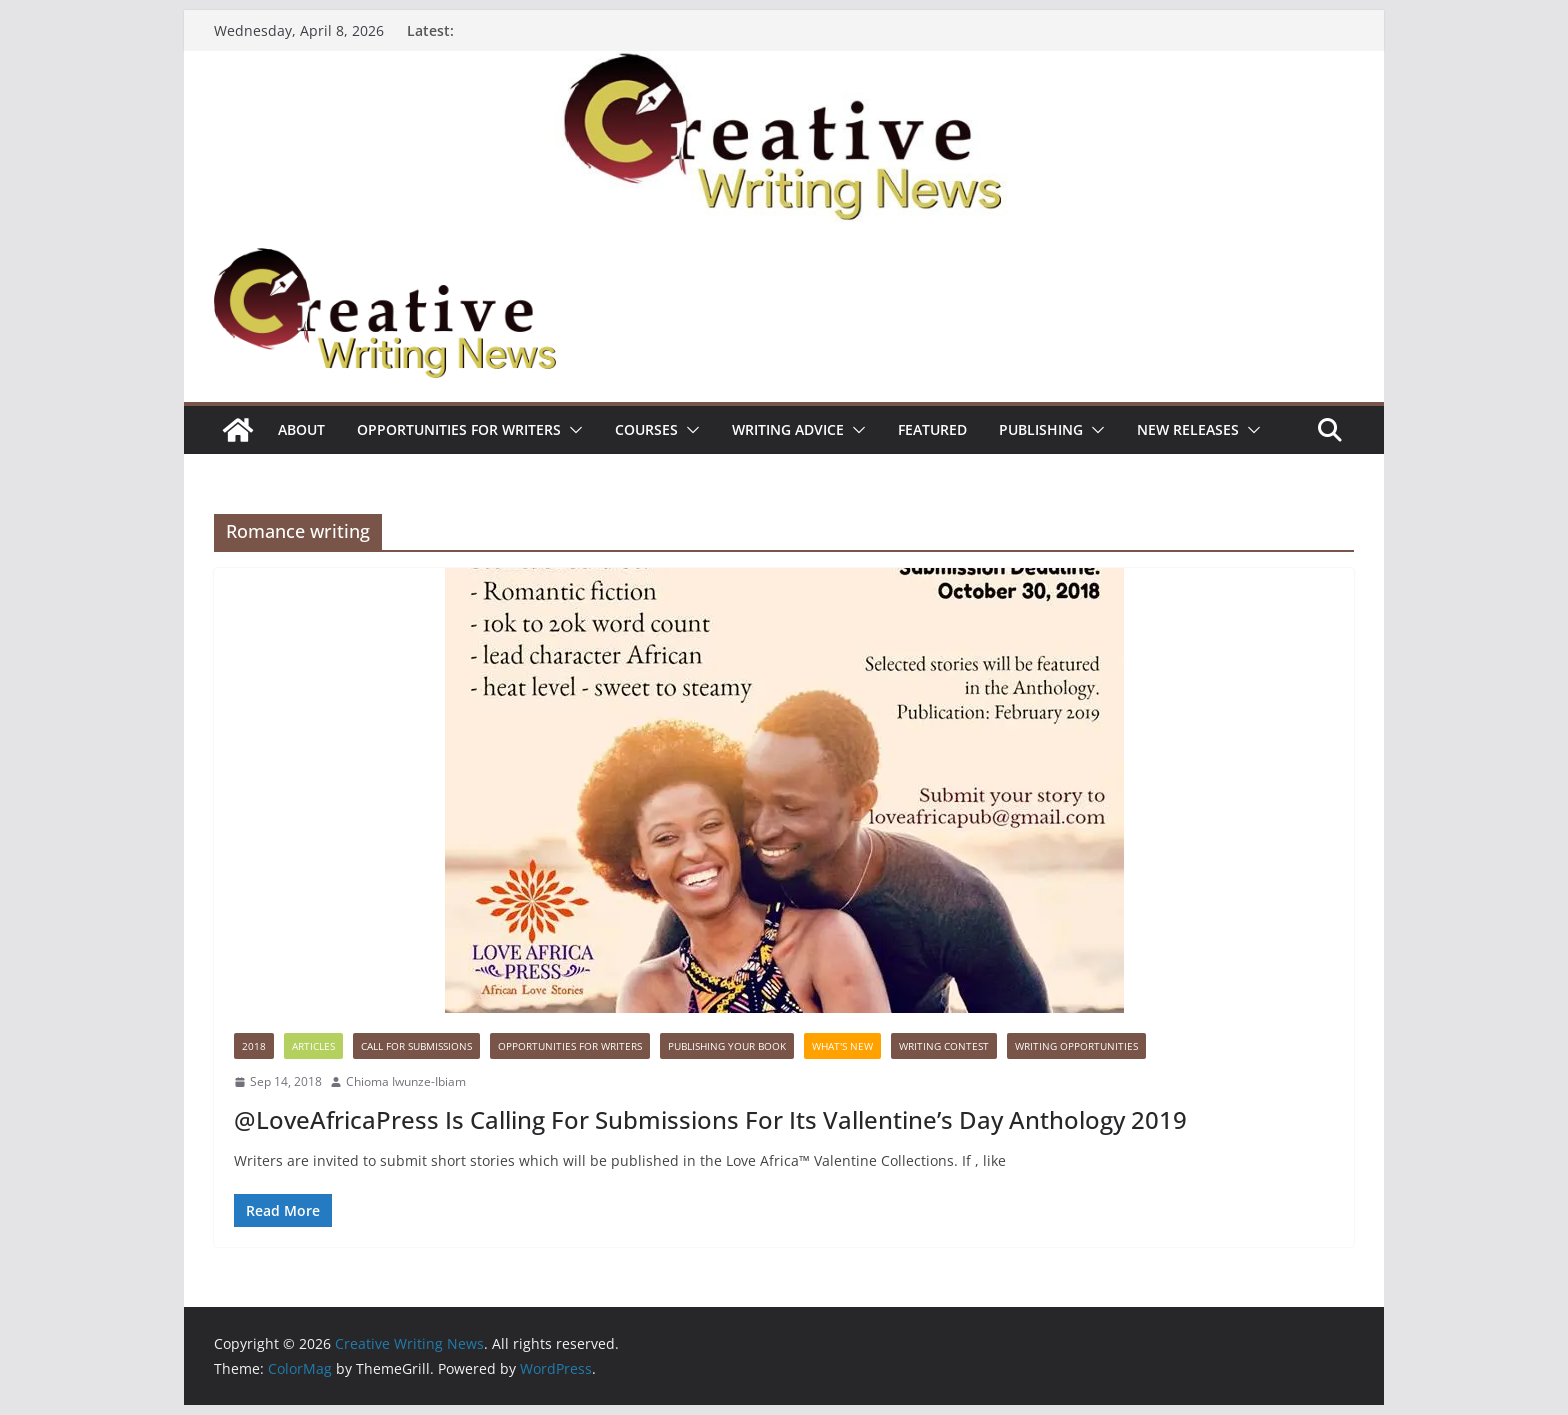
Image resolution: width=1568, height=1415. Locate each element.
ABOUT (301, 429)
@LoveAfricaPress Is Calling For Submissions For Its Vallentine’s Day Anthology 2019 (710, 1119)
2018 (254, 1046)
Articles (313, 1046)
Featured (932, 429)
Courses (646, 429)
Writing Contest (944, 1046)
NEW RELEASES (1188, 429)
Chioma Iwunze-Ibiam (406, 1081)
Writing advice (788, 429)
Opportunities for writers (459, 429)
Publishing (1041, 429)
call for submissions (416, 1046)
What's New (842, 1046)
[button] (572, 430)
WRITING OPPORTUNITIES (1076, 1046)
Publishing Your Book (727, 1046)
